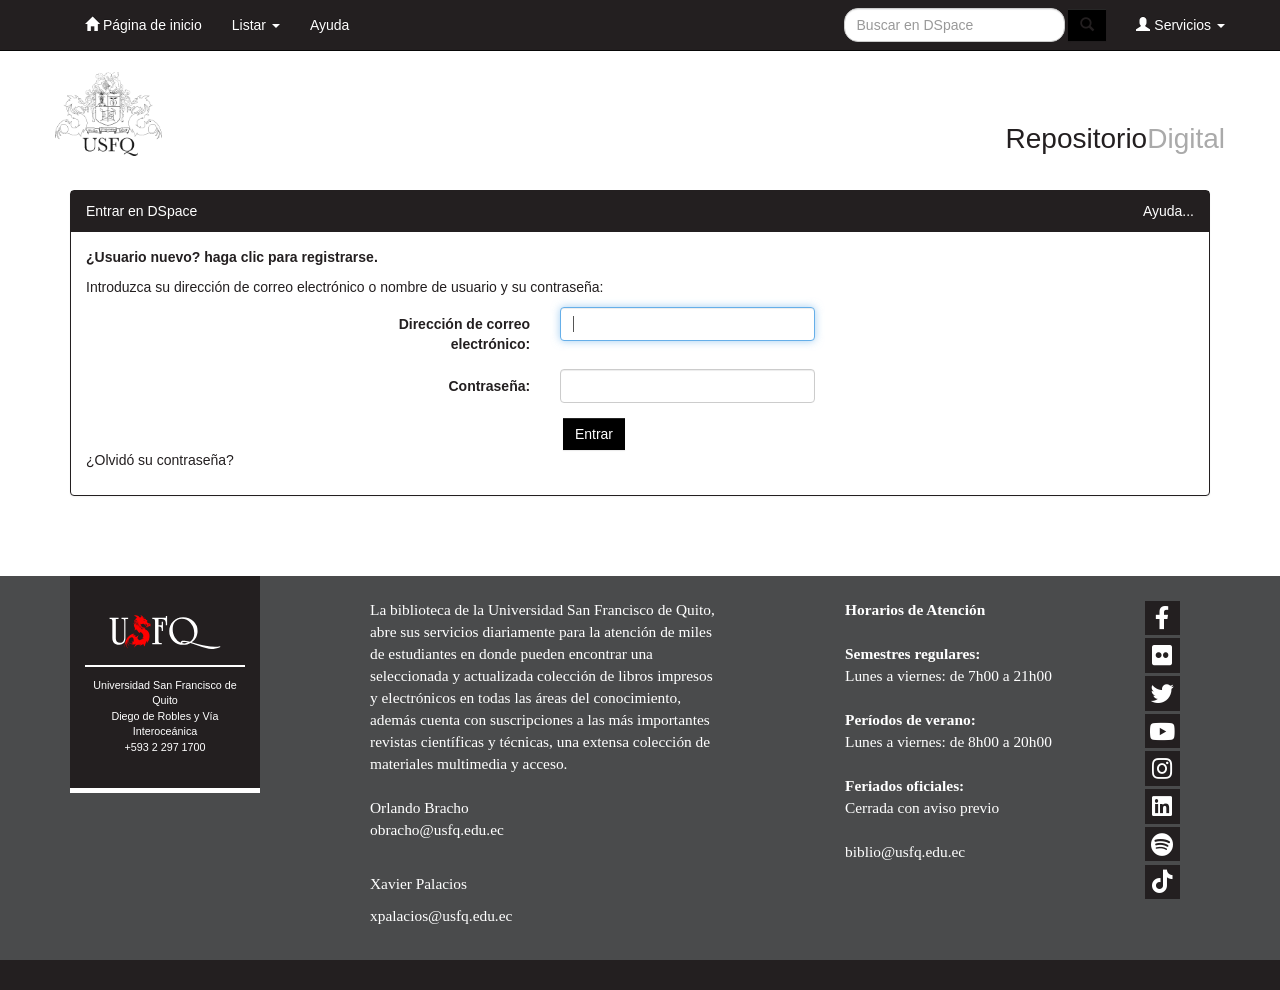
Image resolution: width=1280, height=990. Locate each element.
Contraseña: (489, 386)
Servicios (1180, 24)
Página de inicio (143, 24)
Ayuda (329, 25)
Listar (256, 25)
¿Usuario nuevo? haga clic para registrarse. (232, 257)
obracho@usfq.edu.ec (437, 829)
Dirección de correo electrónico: (465, 334)
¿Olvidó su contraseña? (160, 460)
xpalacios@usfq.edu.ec (441, 915)
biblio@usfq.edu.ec (905, 851)
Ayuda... (1168, 211)
